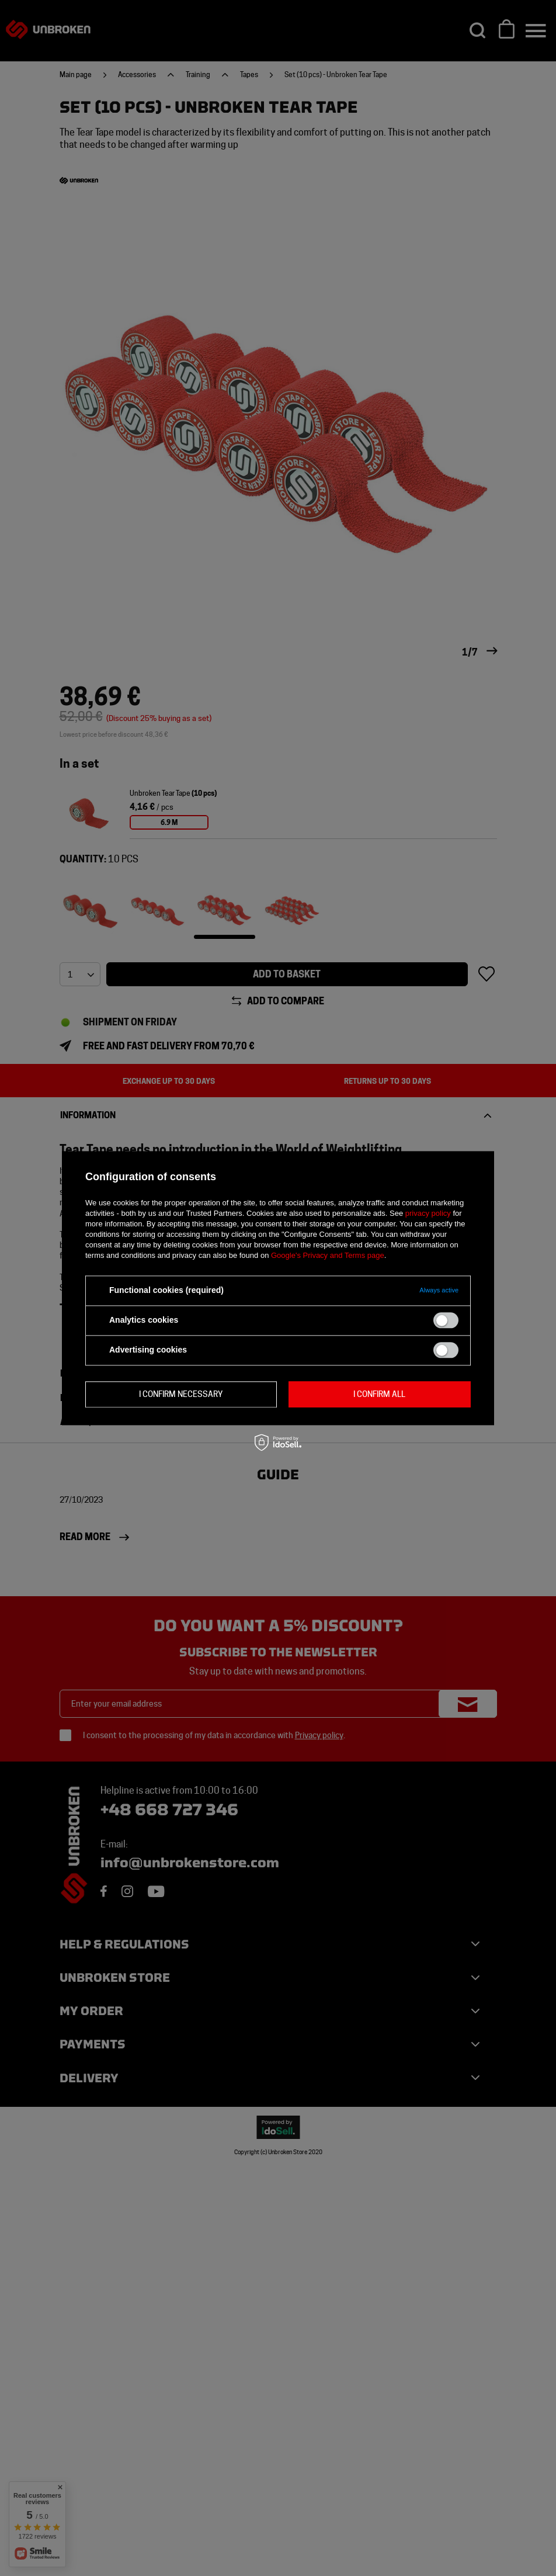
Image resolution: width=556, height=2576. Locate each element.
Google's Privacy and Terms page (327, 1255)
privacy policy (428, 1213)
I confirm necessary (181, 1394)
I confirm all (379, 1394)
